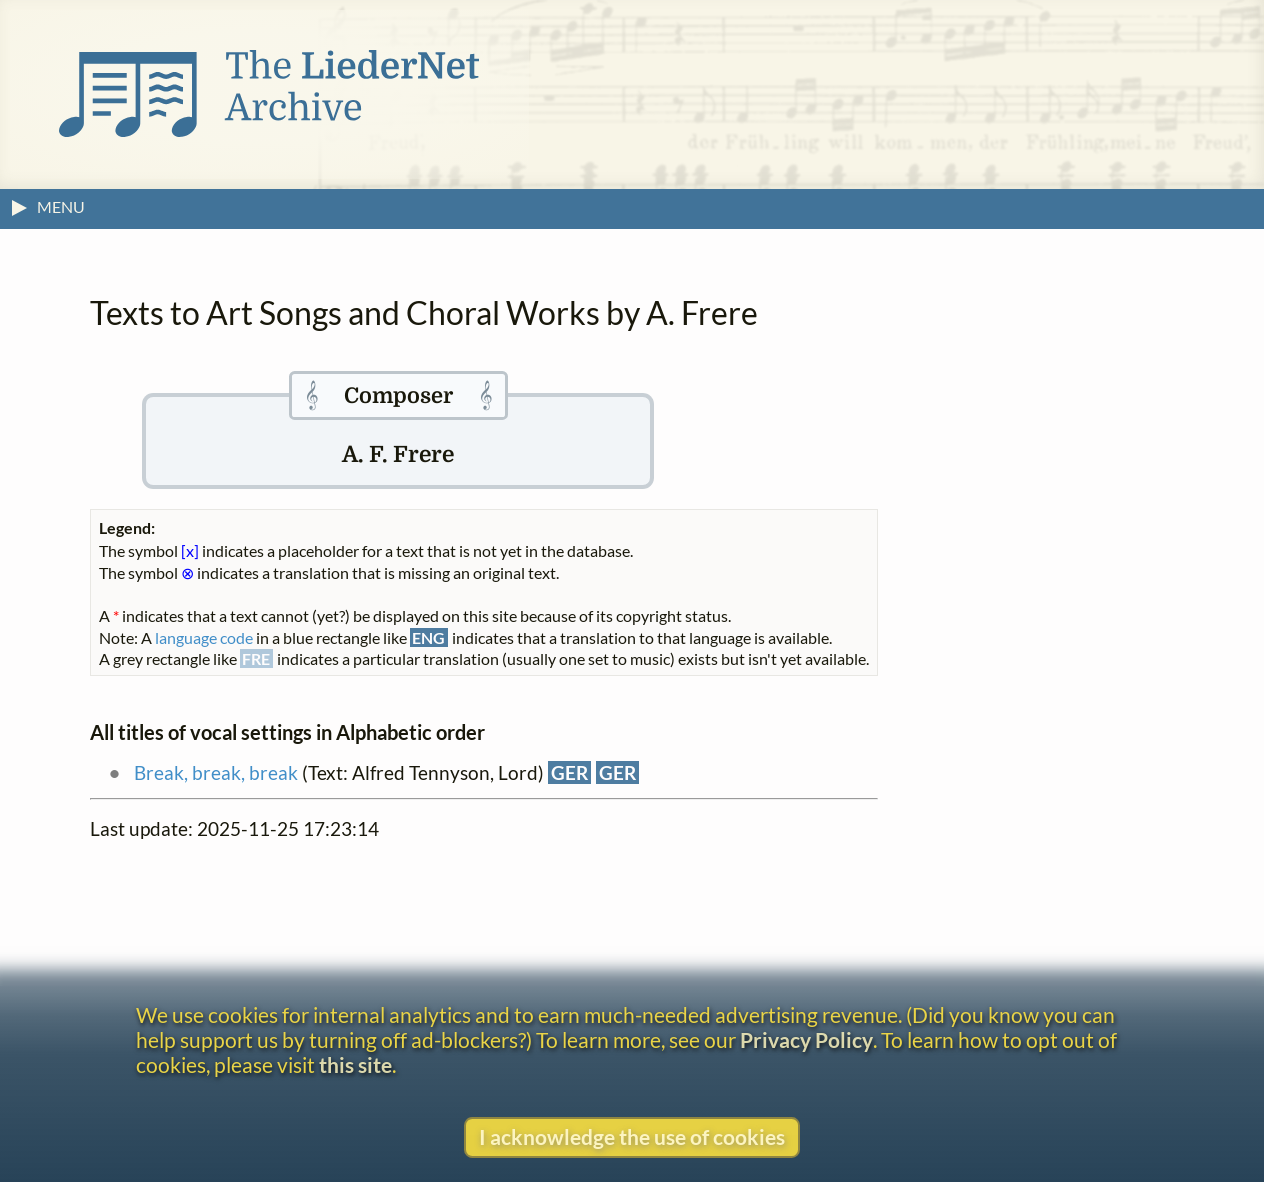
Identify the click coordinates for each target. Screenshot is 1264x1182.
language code (204, 637)
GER (569, 772)
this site (355, 1064)
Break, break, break (216, 772)
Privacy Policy (806, 1039)
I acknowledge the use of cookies (632, 1136)
